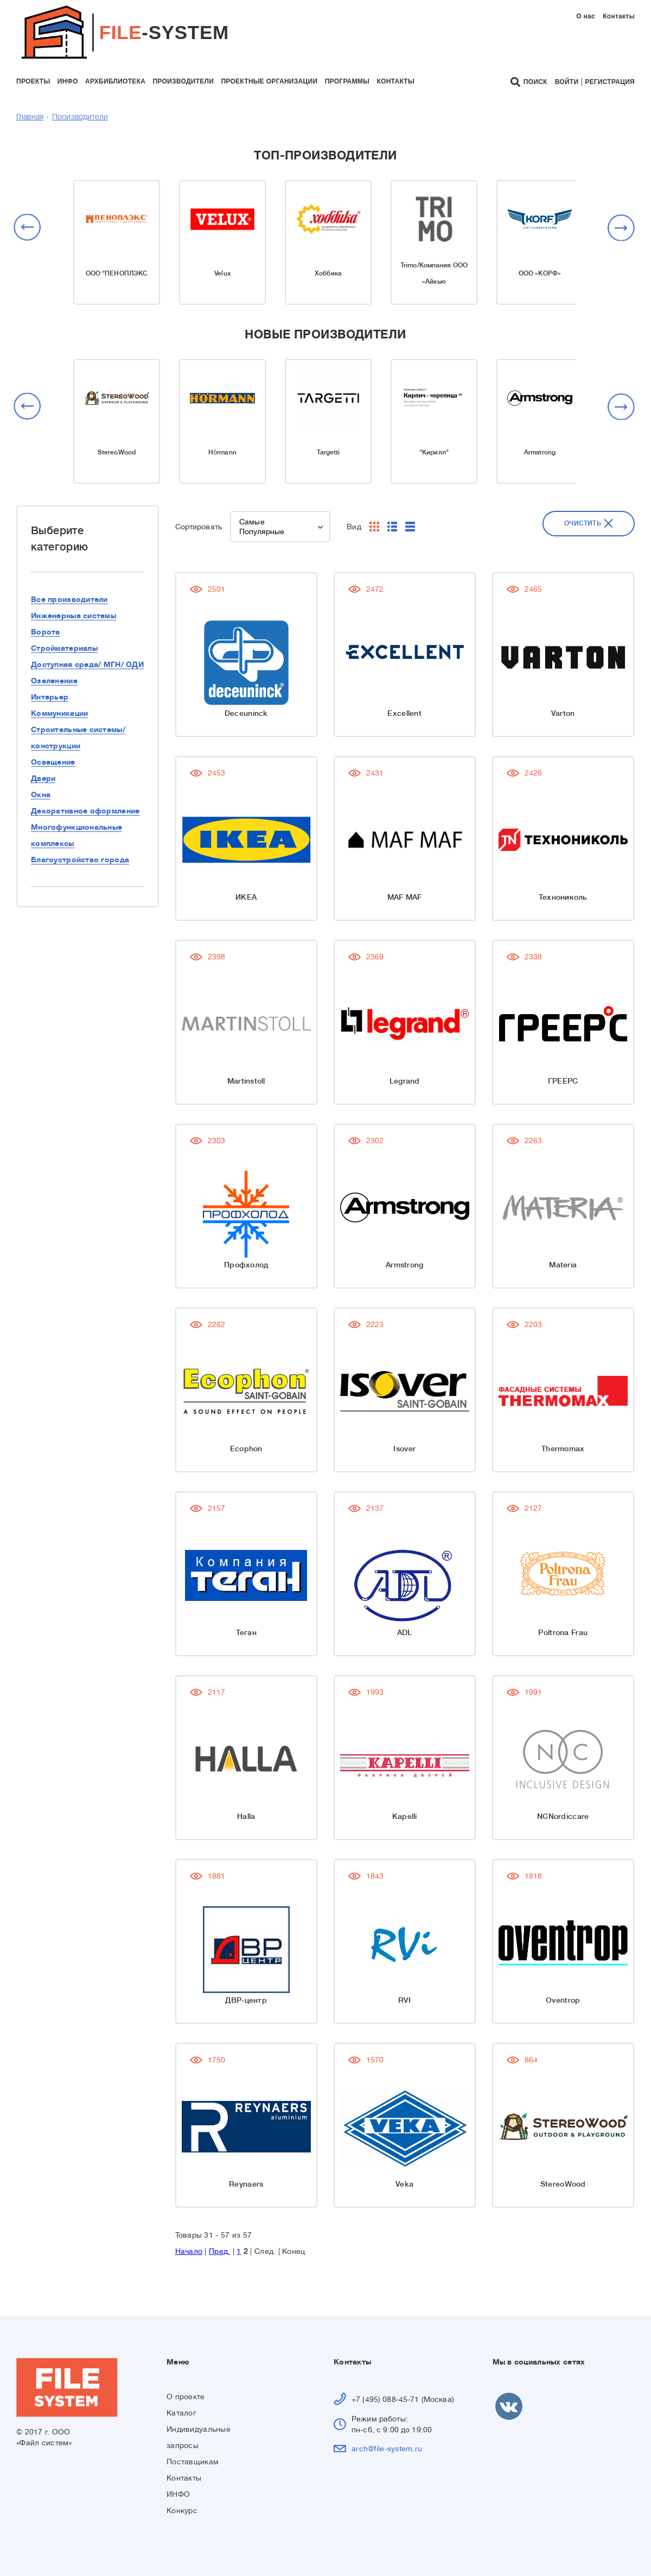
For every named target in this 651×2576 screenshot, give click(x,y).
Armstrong (540, 452)
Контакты (619, 16)
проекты (33, 81)
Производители (80, 117)
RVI (377, 2000)
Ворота (45, 631)
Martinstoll (246, 1080)
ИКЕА (246, 897)
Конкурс (182, 2510)
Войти (567, 82)
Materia (509, 1264)
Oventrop (509, 2000)
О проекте (186, 2396)
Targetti (328, 452)
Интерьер (49, 697)
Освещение (53, 762)
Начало (189, 2251)
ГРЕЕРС (509, 1080)
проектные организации (269, 81)
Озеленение (54, 680)
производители (183, 81)
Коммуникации (59, 713)
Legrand (377, 1080)
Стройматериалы (64, 648)
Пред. (219, 2251)
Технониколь (509, 897)
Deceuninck (246, 713)
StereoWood (117, 452)
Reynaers (246, 2184)
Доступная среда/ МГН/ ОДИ (87, 664)
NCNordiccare (509, 1816)
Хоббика (328, 273)
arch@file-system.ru (387, 2448)
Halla (246, 1816)
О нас (585, 16)
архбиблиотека (115, 81)
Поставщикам (193, 2461)
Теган (246, 1632)
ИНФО (178, 2494)
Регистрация (610, 82)
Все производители (69, 599)
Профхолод (246, 1264)
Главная (29, 117)
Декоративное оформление (85, 810)
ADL (377, 1632)
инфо (68, 81)
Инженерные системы (73, 615)
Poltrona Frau (509, 1632)
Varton (509, 713)
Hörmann (222, 452)
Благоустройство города (80, 859)
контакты (395, 81)
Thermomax (509, 1448)
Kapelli (377, 1816)
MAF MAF (377, 897)
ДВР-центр (246, 2000)
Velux (222, 273)
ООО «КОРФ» (540, 273)
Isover (377, 1448)
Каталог (181, 2412)
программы (347, 81)
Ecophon (246, 1448)
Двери (43, 778)
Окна (40, 794)
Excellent (377, 713)
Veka (377, 2184)
